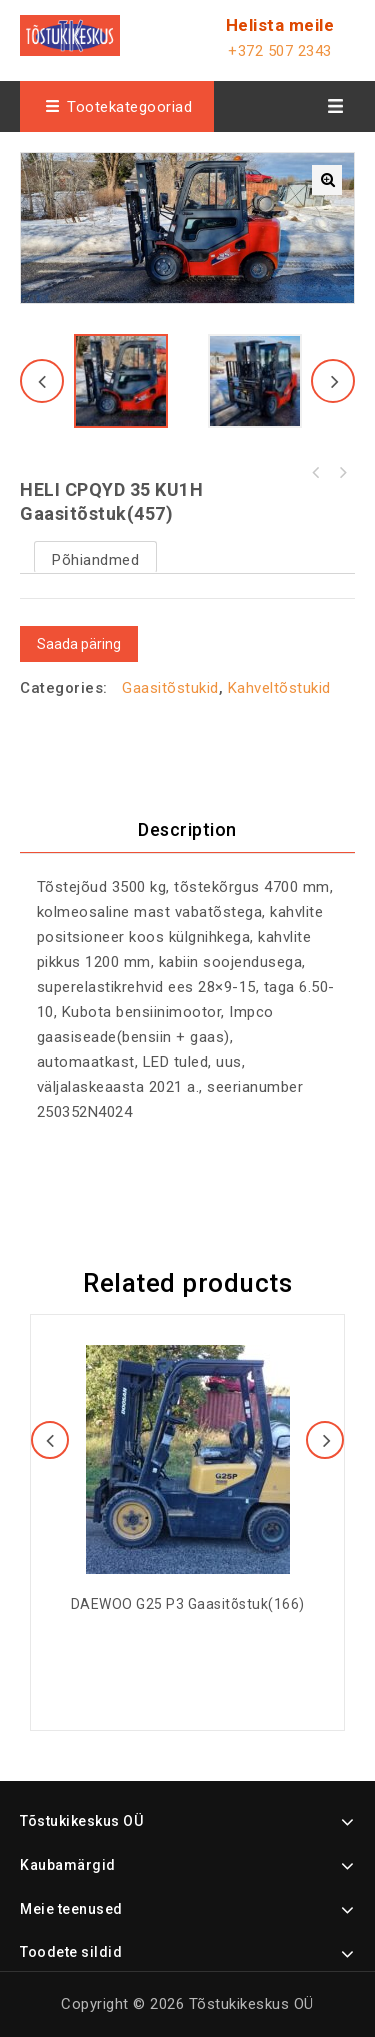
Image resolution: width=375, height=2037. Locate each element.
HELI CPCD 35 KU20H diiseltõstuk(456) (342, 473)
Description (187, 829)
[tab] (187, 830)
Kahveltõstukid (279, 688)
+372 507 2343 (280, 51)
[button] (327, 180)
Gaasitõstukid (170, 688)
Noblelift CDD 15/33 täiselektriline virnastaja (316, 473)
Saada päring (79, 644)
